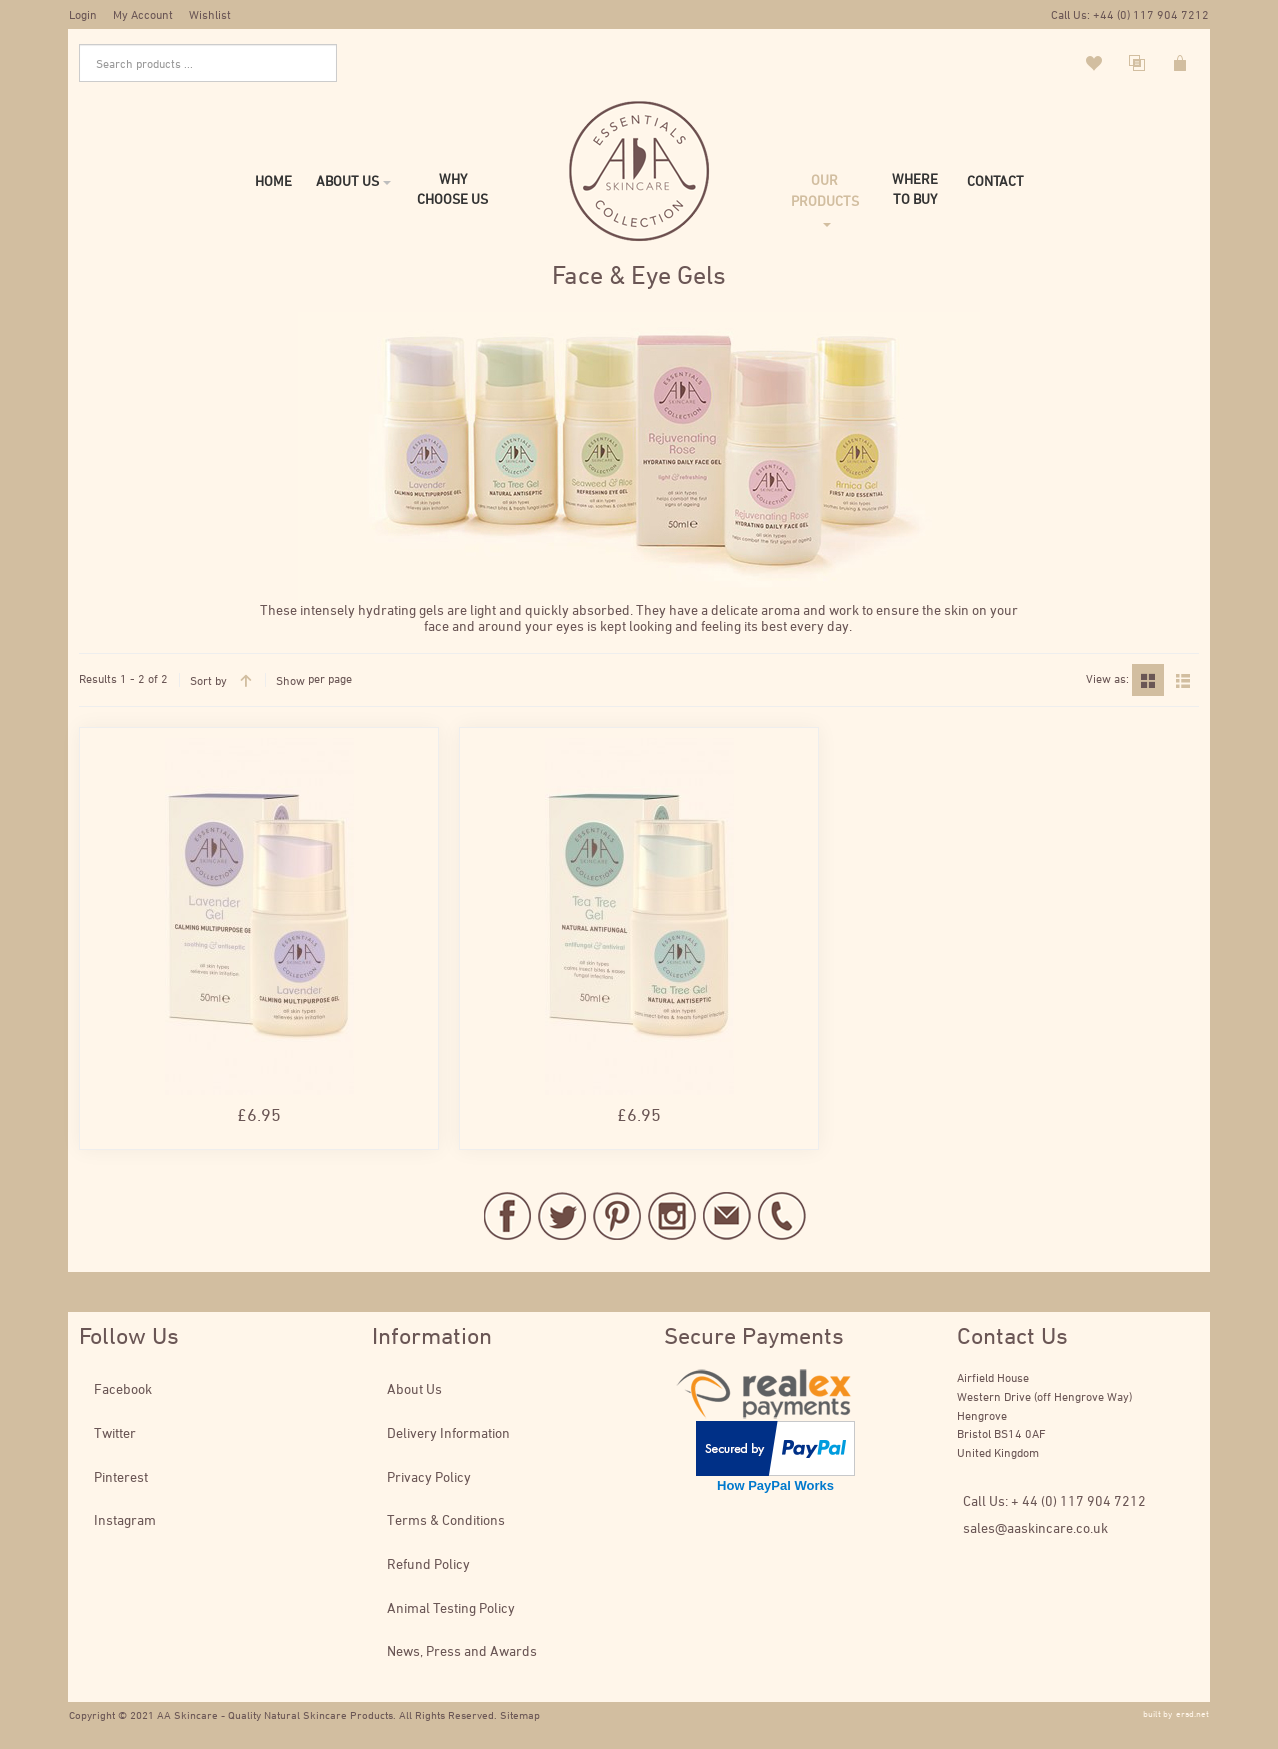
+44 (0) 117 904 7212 (1151, 14)
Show (290, 680)
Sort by (208, 680)
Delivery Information (448, 1432)
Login (83, 14)
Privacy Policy (429, 1476)
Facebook (123, 1388)
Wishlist (210, 14)
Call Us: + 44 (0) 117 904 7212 (1054, 1500)
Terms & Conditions (446, 1519)
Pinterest (121, 1476)
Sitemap (520, 1714)
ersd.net (1192, 1713)
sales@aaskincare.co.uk (1035, 1527)
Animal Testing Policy (451, 1607)
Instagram (125, 1519)
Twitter (115, 1432)
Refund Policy (428, 1563)
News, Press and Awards (462, 1650)
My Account (143, 14)
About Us (414, 1388)
